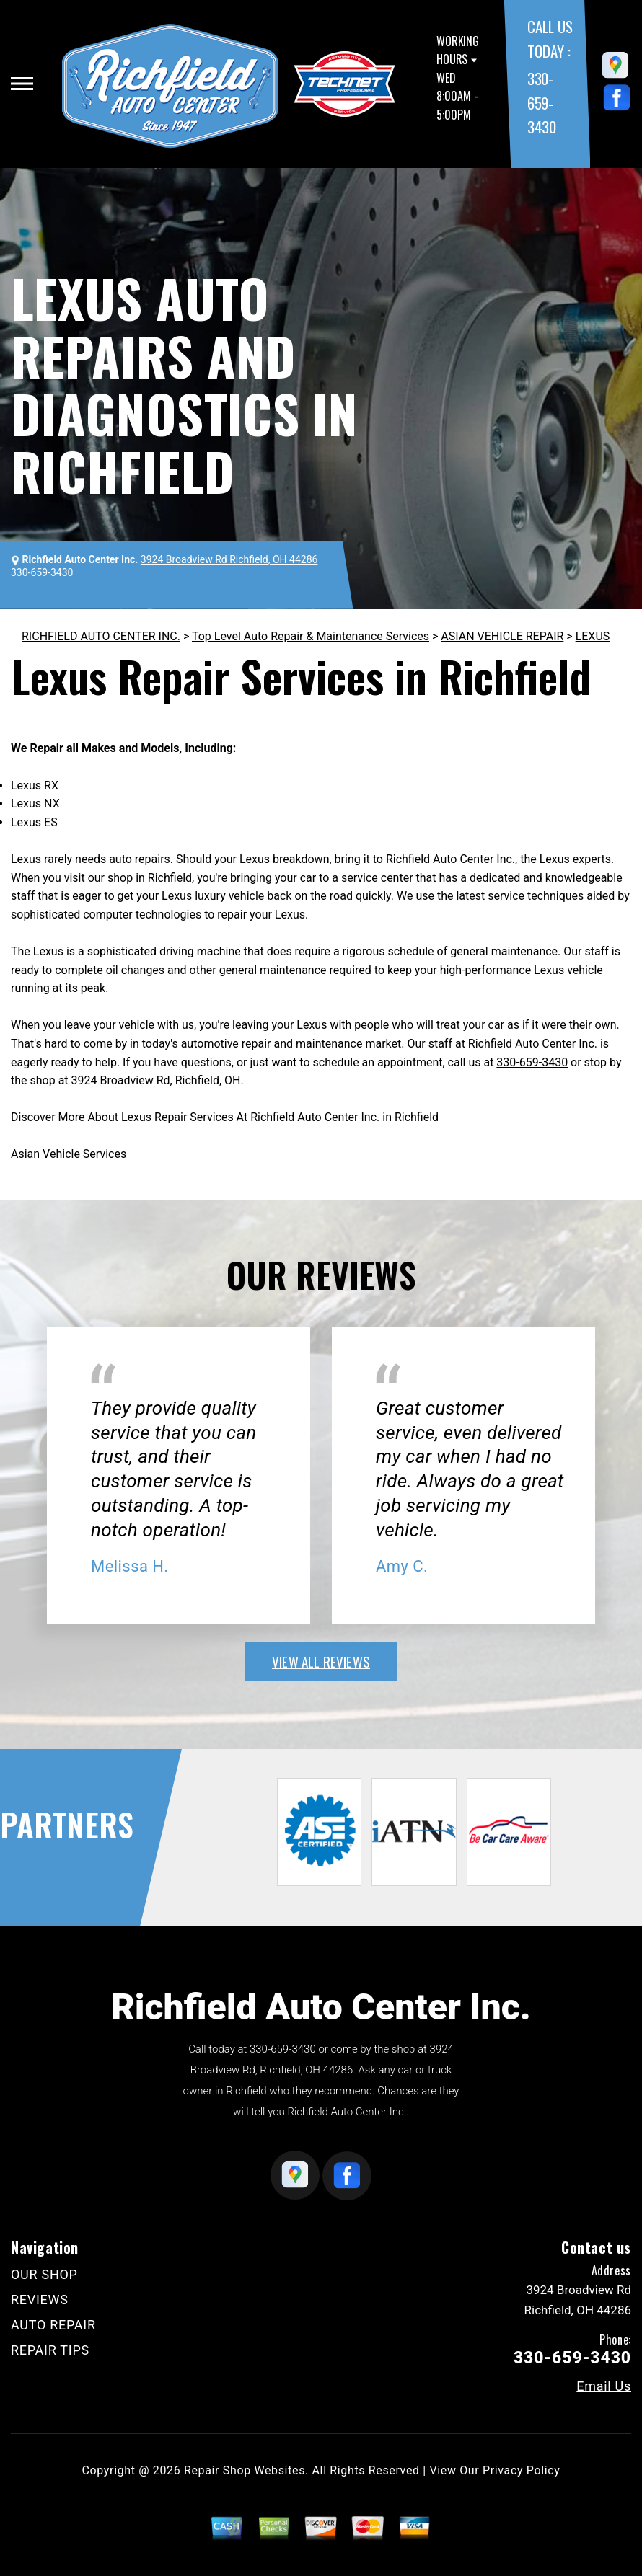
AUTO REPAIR (53, 2324)
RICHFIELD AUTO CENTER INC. (101, 636)
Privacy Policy (521, 2470)
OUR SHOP (44, 2274)
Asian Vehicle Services (68, 1154)
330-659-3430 (541, 102)
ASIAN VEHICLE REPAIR (502, 636)
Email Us (603, 2386)
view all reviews (321, 1661)
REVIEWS (40, 2299)
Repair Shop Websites (244, 2470)
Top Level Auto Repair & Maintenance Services (310, 636)
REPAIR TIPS (50, 2350)
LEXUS (593, 636)
